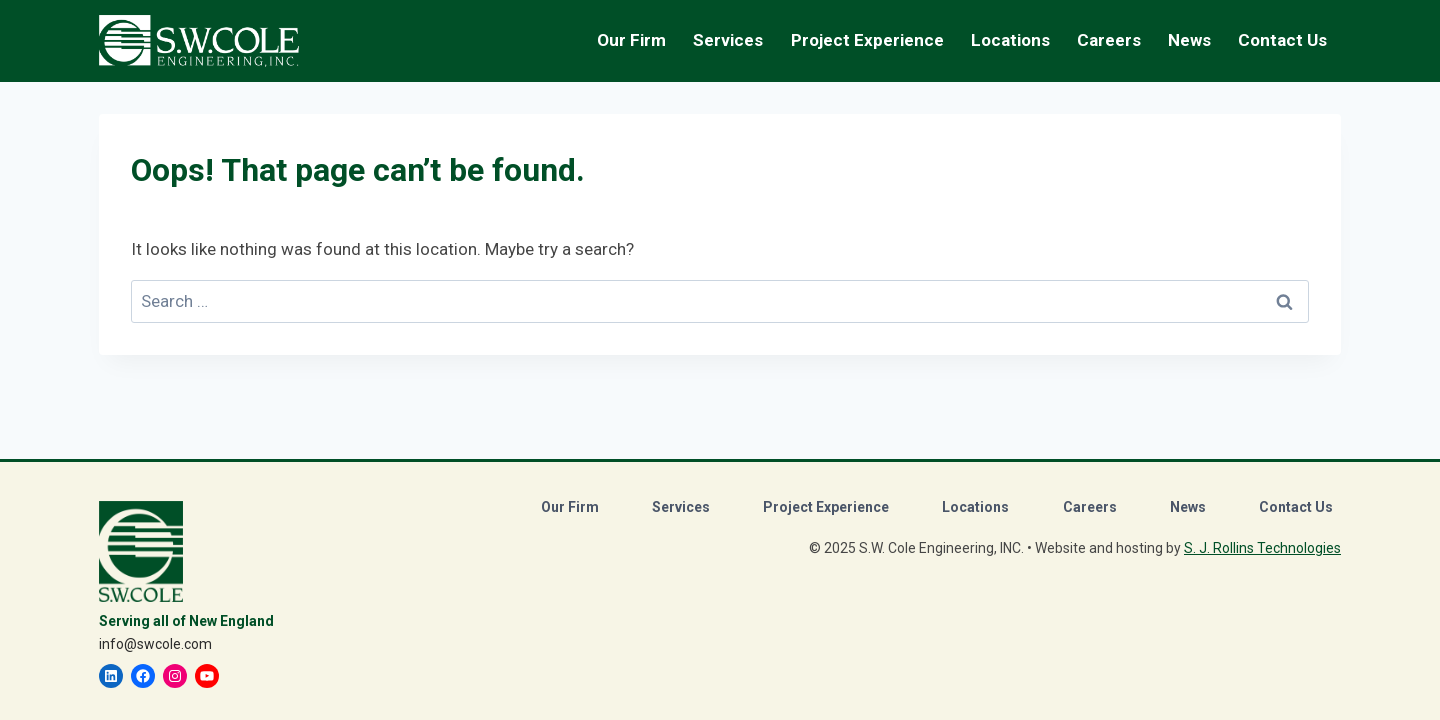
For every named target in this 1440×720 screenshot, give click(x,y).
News (1189, 40)
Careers (1090, 507)
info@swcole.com (155, 644)
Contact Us (1282, 40)
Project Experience (867, 40)
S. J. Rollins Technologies (1262, 548)
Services (681, 507)
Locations (1010, 40)
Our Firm (570, 507)
